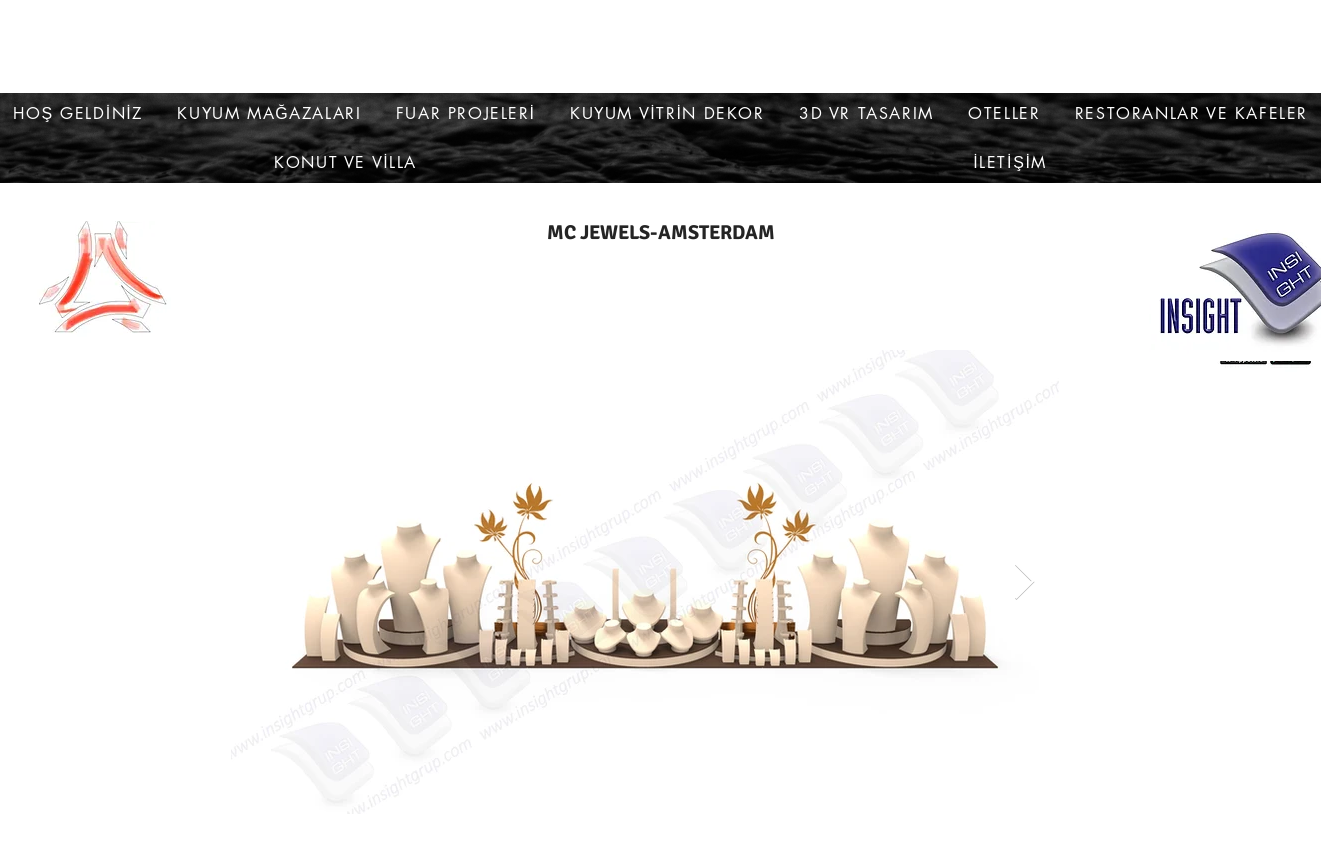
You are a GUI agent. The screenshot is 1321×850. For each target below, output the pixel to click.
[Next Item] (1024, 582)
